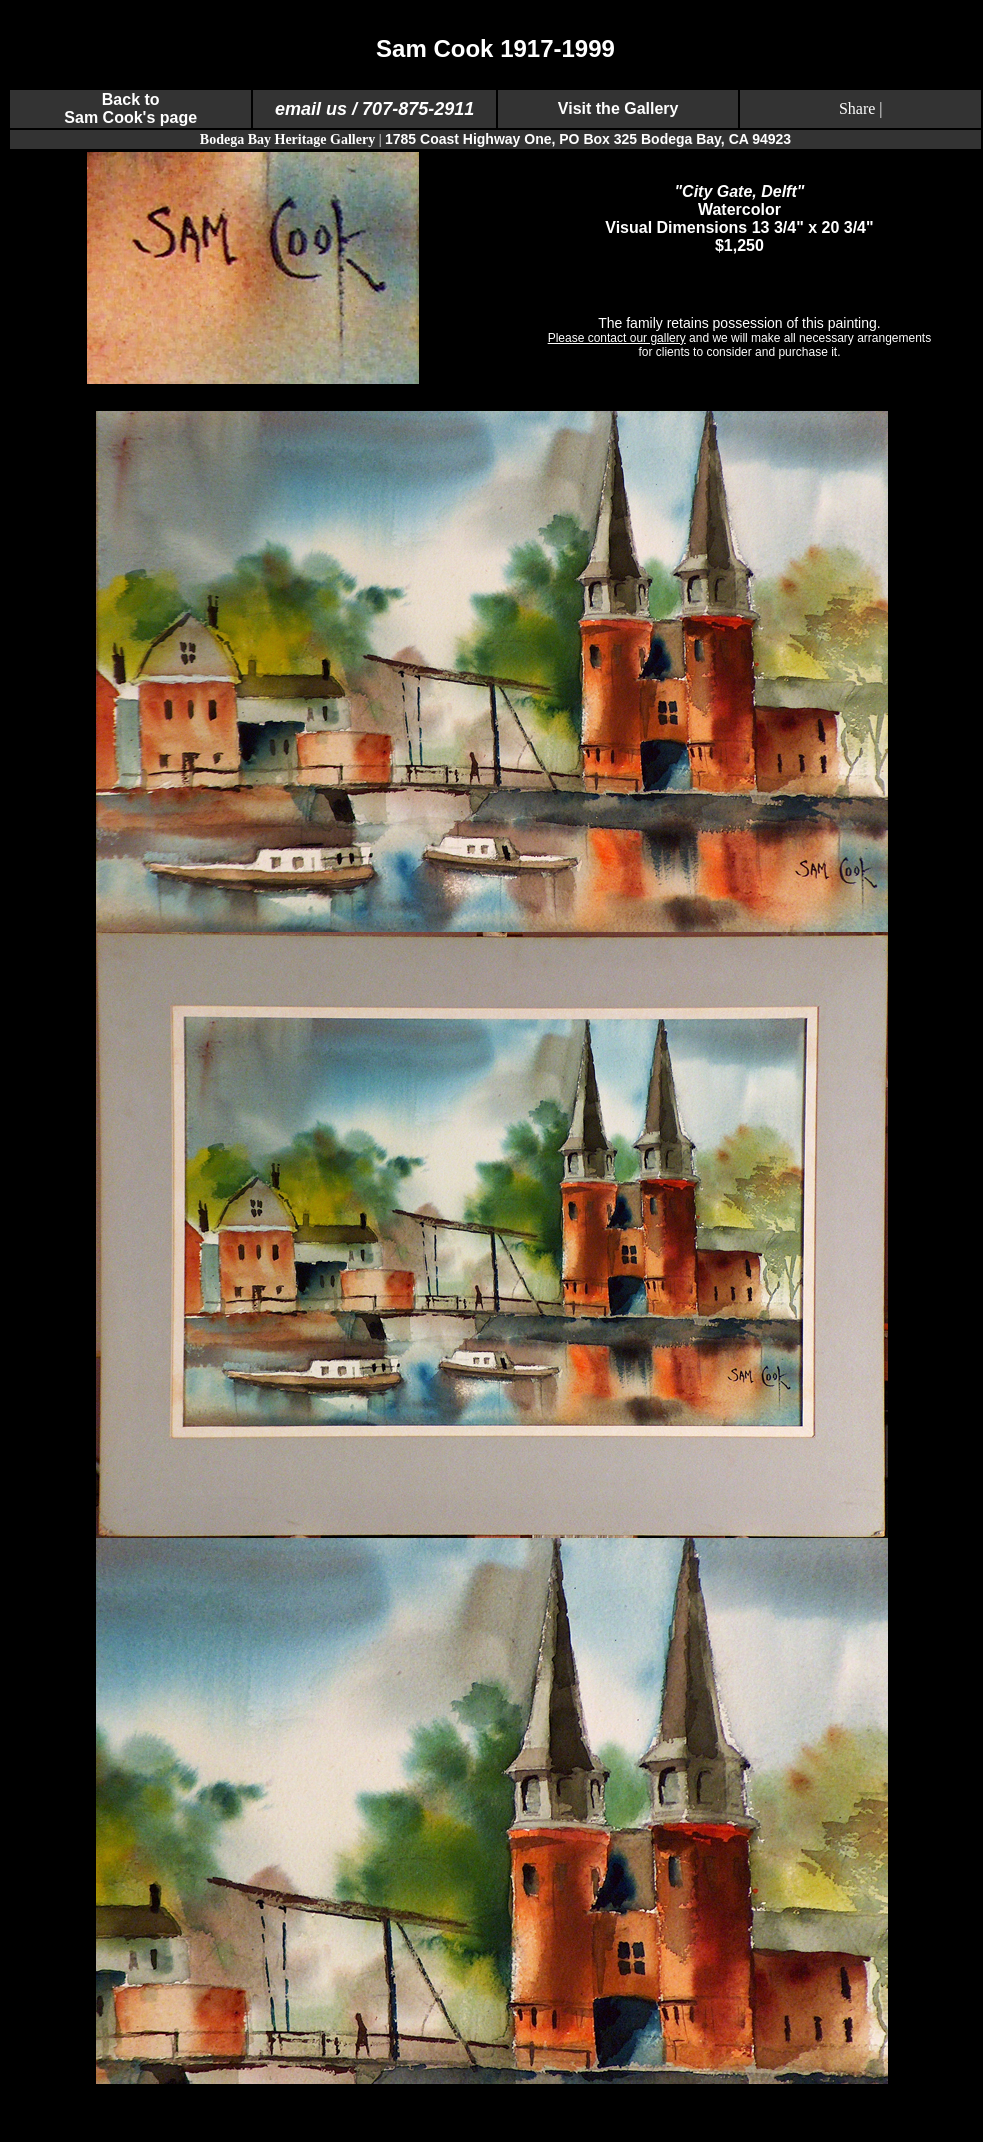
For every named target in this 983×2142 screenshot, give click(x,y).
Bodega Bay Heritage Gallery (287, 139)
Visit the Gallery (618, 108)
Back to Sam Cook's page (130, 108)
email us (311, 109)
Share (857, 108)
